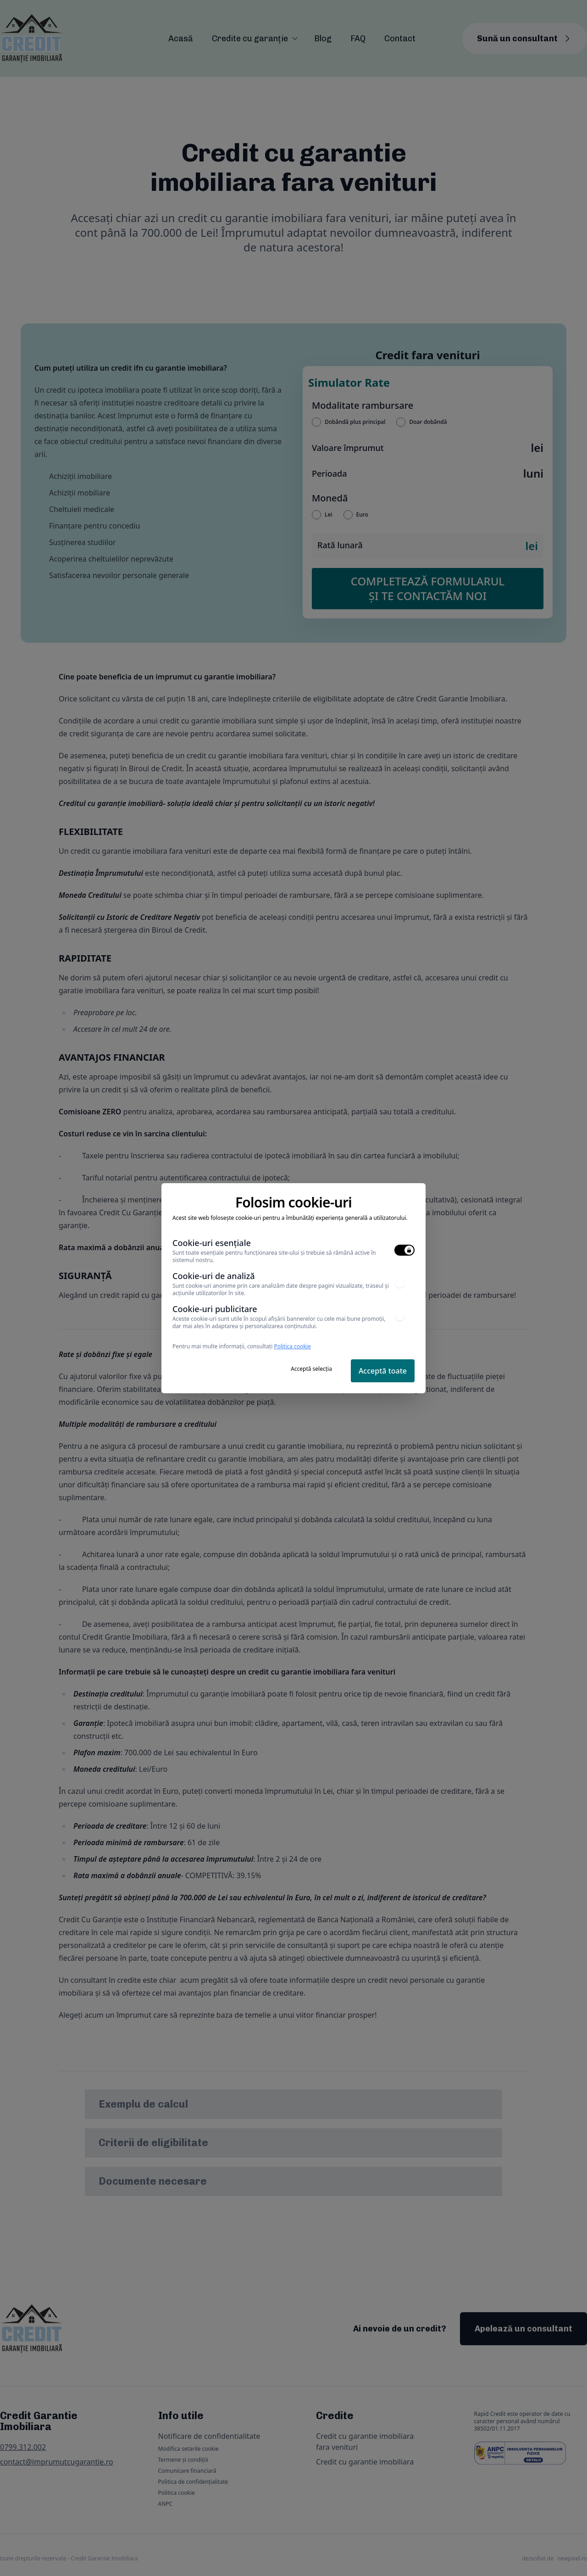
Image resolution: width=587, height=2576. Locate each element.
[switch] (404, 1250)
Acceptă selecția (311, 1369)
